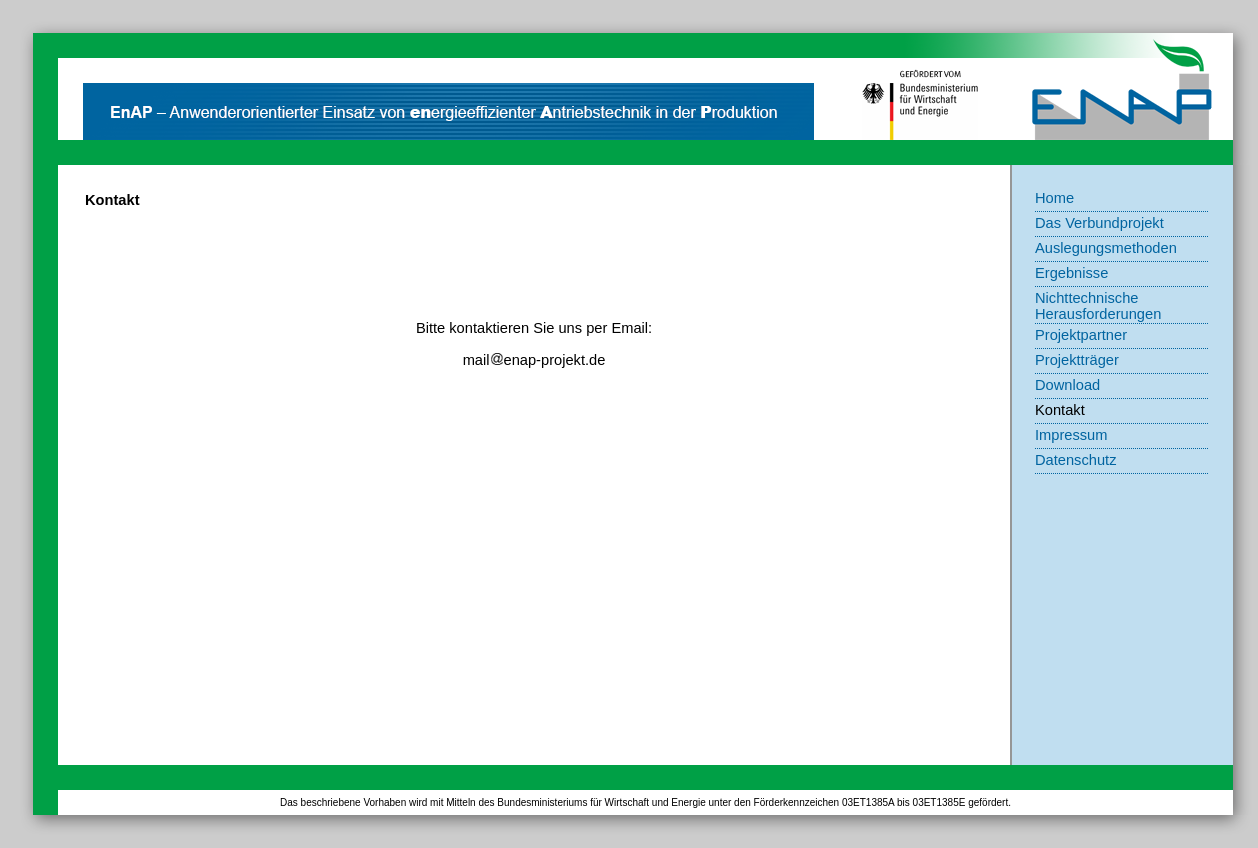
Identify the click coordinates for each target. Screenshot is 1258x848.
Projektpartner (1081, 335)
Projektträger (1077, 360)
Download (1067, 385)
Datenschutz (1075, 460)
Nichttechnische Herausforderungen (1098, 306)
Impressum (1071, 435)
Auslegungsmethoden (1106, 248)
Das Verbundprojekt (1099, 223)
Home (1054, 198)
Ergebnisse (1071, 273)
